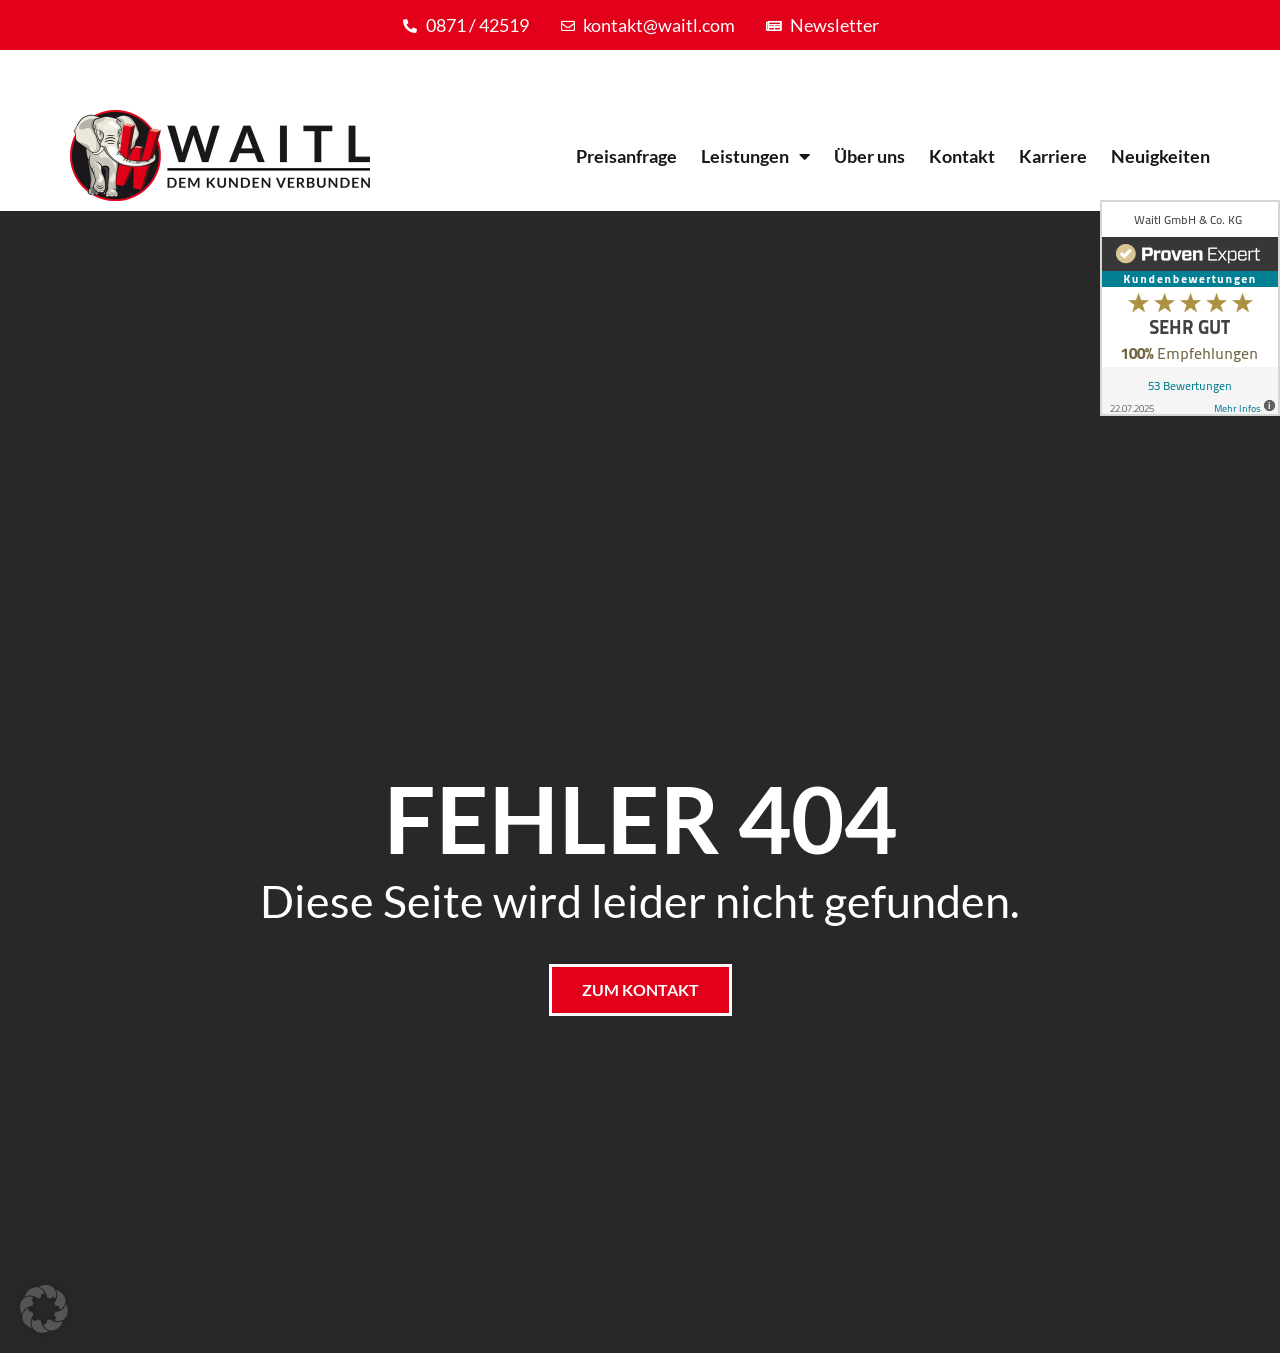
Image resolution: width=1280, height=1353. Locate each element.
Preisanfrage (626, 156)
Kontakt (962, 156)
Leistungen (755, 156)
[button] (44, 1309)
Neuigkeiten (1160, 156)
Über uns (869, 156)
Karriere (1053, 156)
